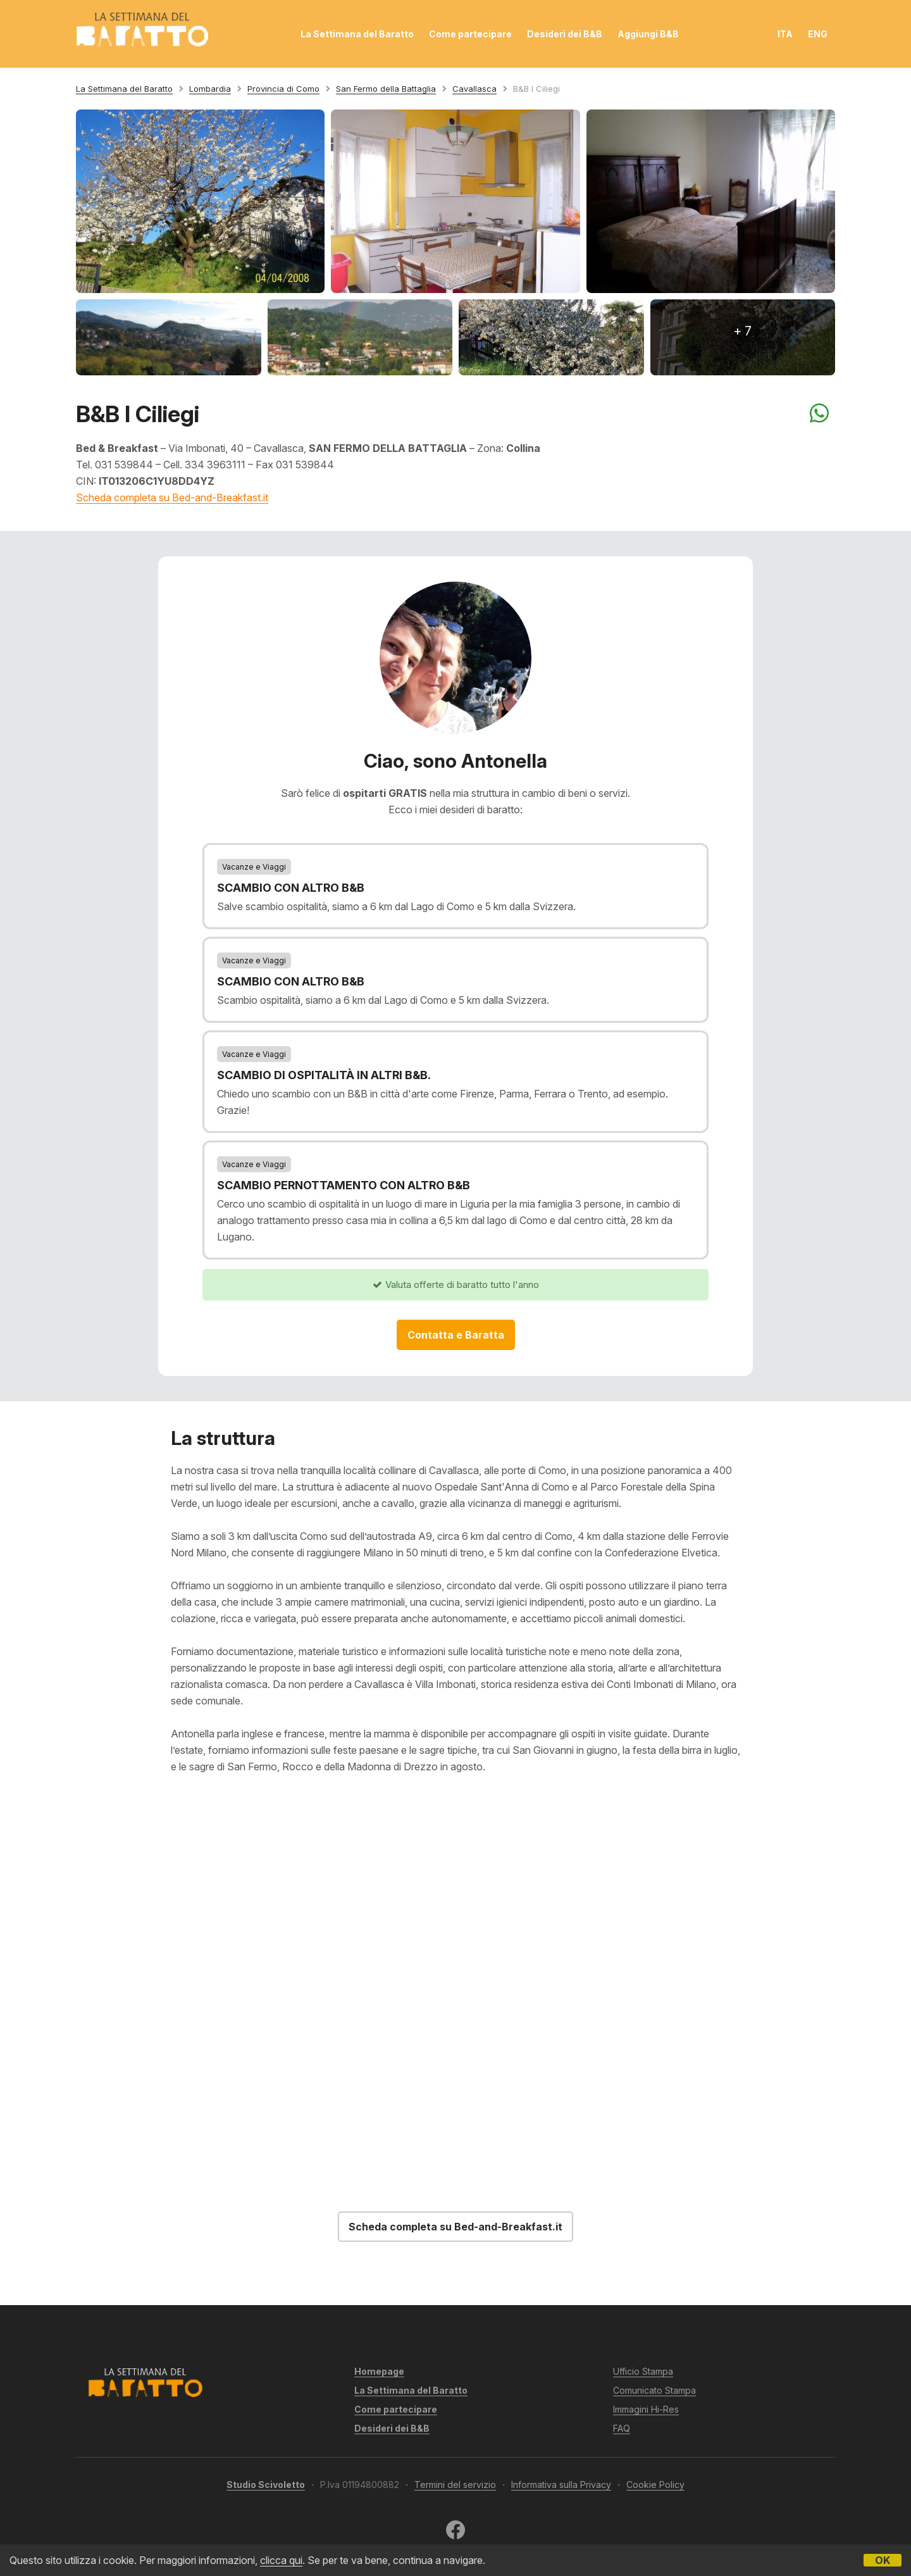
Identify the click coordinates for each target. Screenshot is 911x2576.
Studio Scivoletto (265, 2484)
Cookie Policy (655, 2484)
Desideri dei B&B (564, 33)
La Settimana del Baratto (357, 33)
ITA (785, 33)
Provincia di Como (283, 89)
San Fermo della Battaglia (386, 89)
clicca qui (281, 2560)
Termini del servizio (455, 2484)
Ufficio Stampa (643, 2371)
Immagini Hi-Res (646, 2409)
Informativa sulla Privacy (561, 2484)
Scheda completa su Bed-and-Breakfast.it (172, 497)
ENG (817, 33)
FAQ (621, 2428)
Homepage (379, 2371)
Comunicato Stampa (654, 2390)
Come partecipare (470, 33)
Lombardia (210, 89)
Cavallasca (474, 89)
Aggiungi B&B (648, 33)
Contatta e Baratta (455, 1335)
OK (882, 2560)
